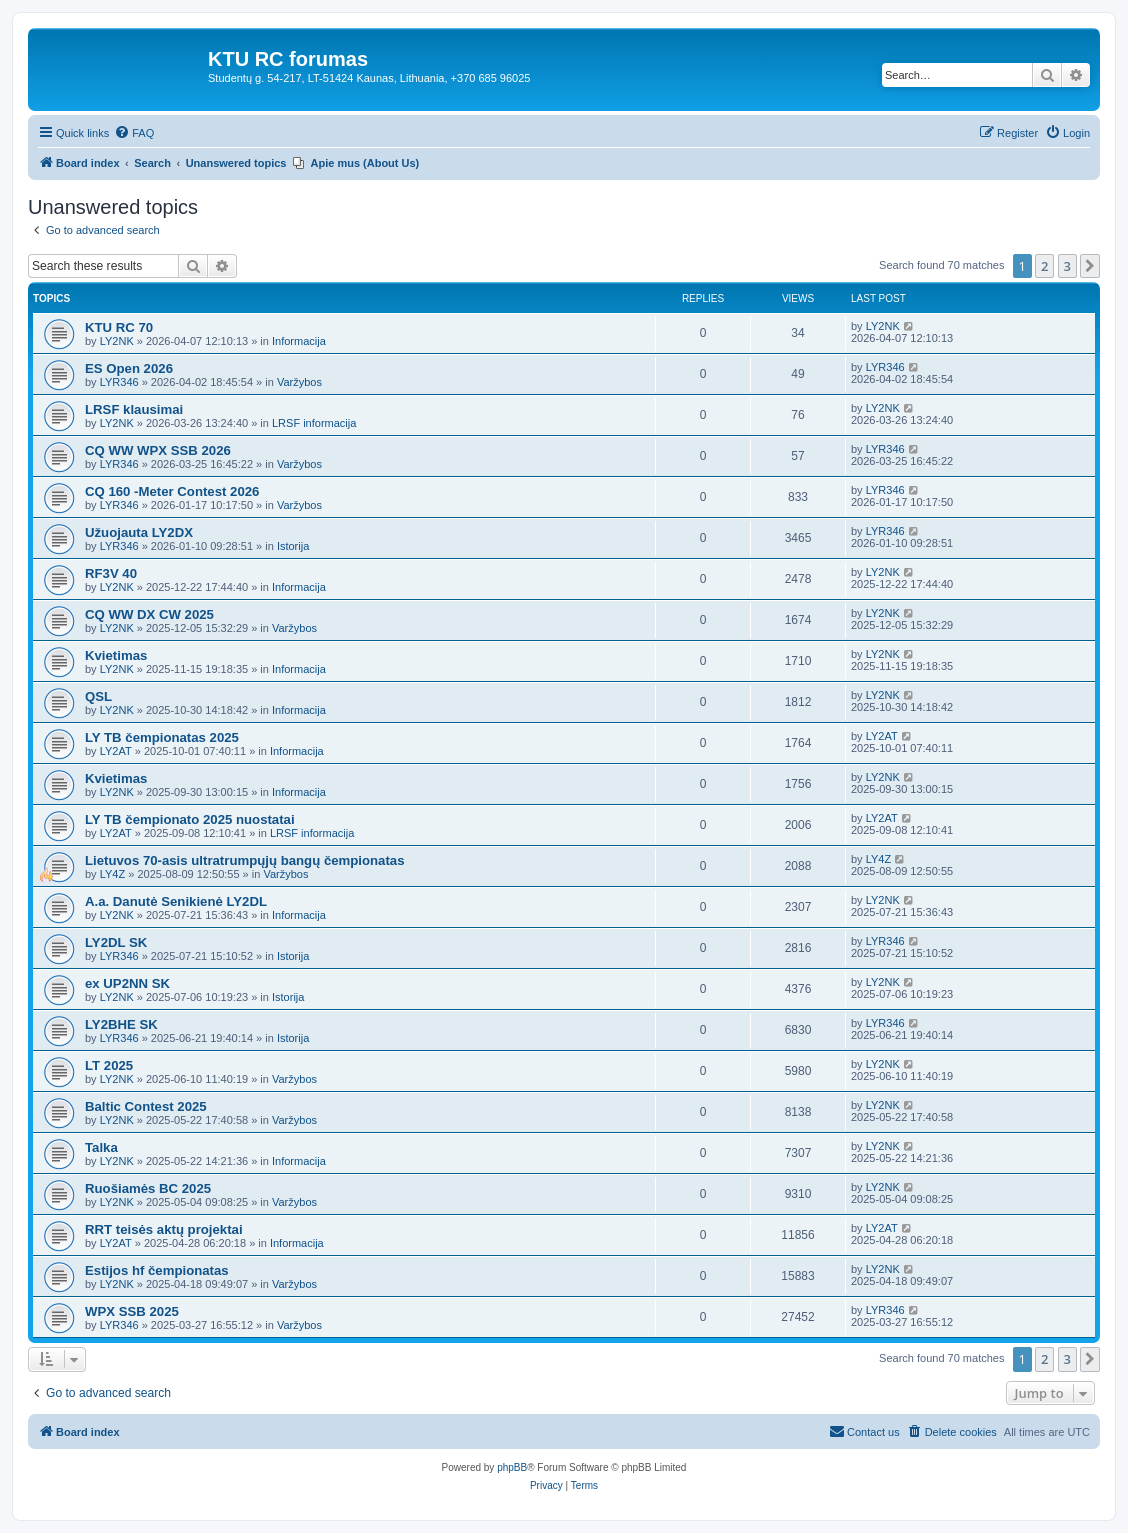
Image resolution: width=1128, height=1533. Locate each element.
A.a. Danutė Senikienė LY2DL (176, 901)
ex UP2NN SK (127, 983)
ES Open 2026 (129, 368)
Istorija (293, 546)
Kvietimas (116, 655)
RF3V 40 (111, 573)
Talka (101, 1147)
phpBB (512, 1467)
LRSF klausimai (134, 409)
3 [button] (1067, 266)
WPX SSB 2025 (132, 1311)
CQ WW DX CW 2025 (149, 614)
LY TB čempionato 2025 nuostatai (190, 819)
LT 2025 (109, 1065)
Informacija (299, 341)
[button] (1090, 266)
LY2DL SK (116, 942)
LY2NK (117, 341)
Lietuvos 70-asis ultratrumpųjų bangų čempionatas (245, 860)
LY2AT (116, 751)
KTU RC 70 (119, 327)
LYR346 (119, 382)
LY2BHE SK (121, 1024)
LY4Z (112, 874)
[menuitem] (134, 133)
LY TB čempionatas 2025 (162, 737)
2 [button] (1044, 266)
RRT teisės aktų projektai (164, 1229)
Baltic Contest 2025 (146, 1106)
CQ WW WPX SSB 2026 (158, 450)
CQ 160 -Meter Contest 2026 (172, 491)
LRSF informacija (314, 423)
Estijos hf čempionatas (157, 1270)
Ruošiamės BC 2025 (148, 1188)
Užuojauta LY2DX (139, 532)
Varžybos (299, 382)
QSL (98, 696)
